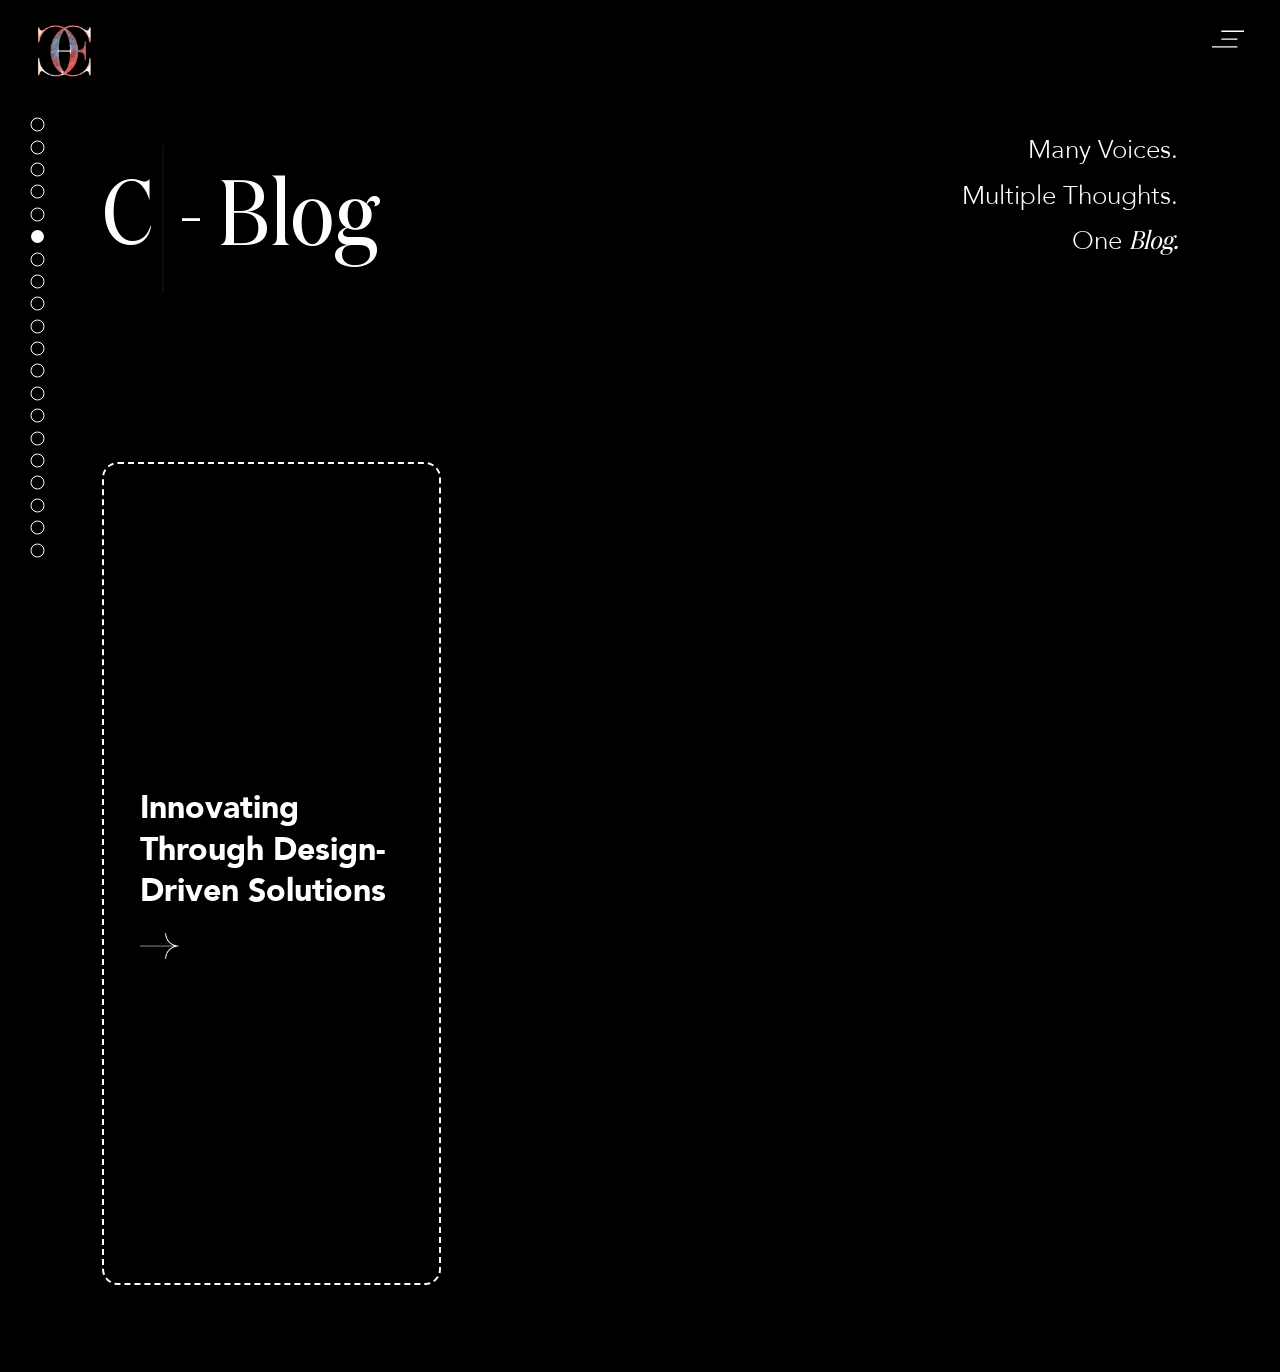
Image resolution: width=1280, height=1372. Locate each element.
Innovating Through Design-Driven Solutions (263, 849)
